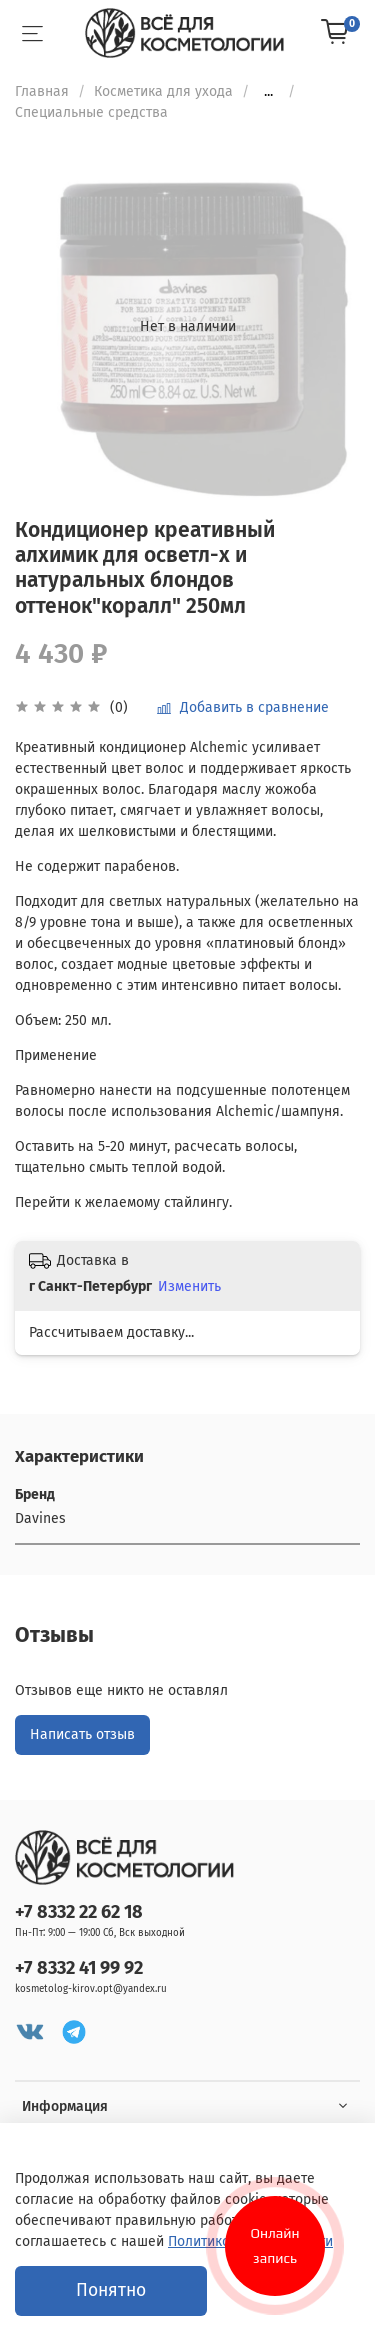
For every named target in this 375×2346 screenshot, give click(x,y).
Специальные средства (91, 112)
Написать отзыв (82, 1734)
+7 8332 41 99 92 (79, 1968)
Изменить (189, 1286)
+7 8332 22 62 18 (79, 1912)
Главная (42, 91)
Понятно (111, 2290)
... (268, 92)
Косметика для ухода (163, 91)
